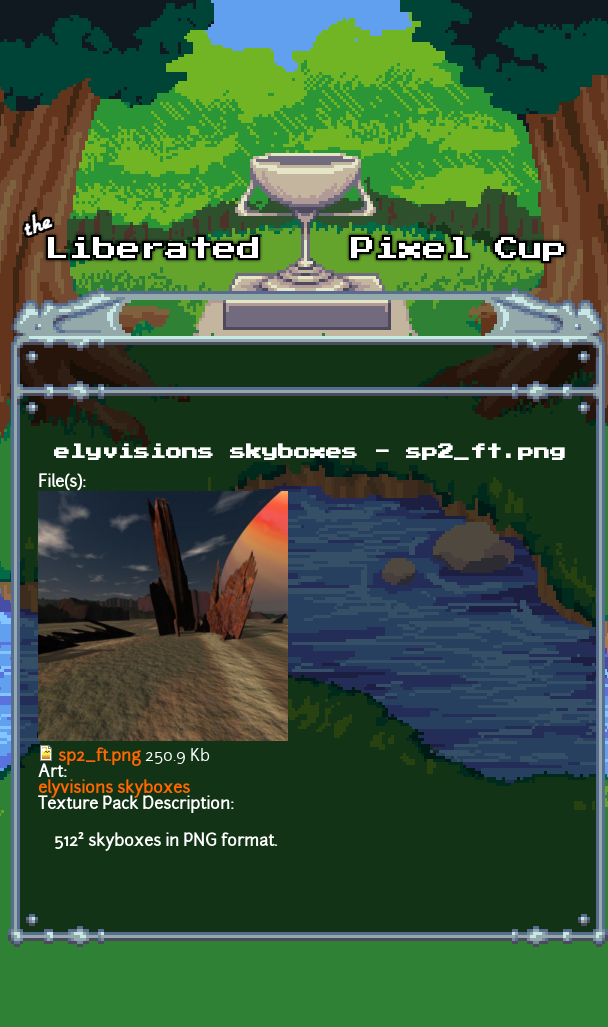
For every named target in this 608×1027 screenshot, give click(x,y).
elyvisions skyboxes (114, 789)
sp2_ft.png (99, 757)
